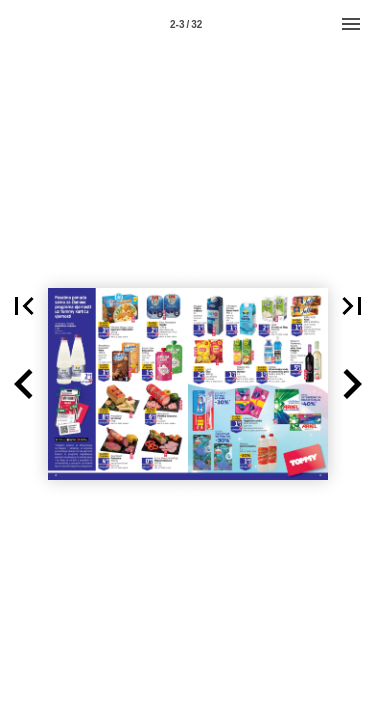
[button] (24, 384)
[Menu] (351, 24)
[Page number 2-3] (186, 24)
